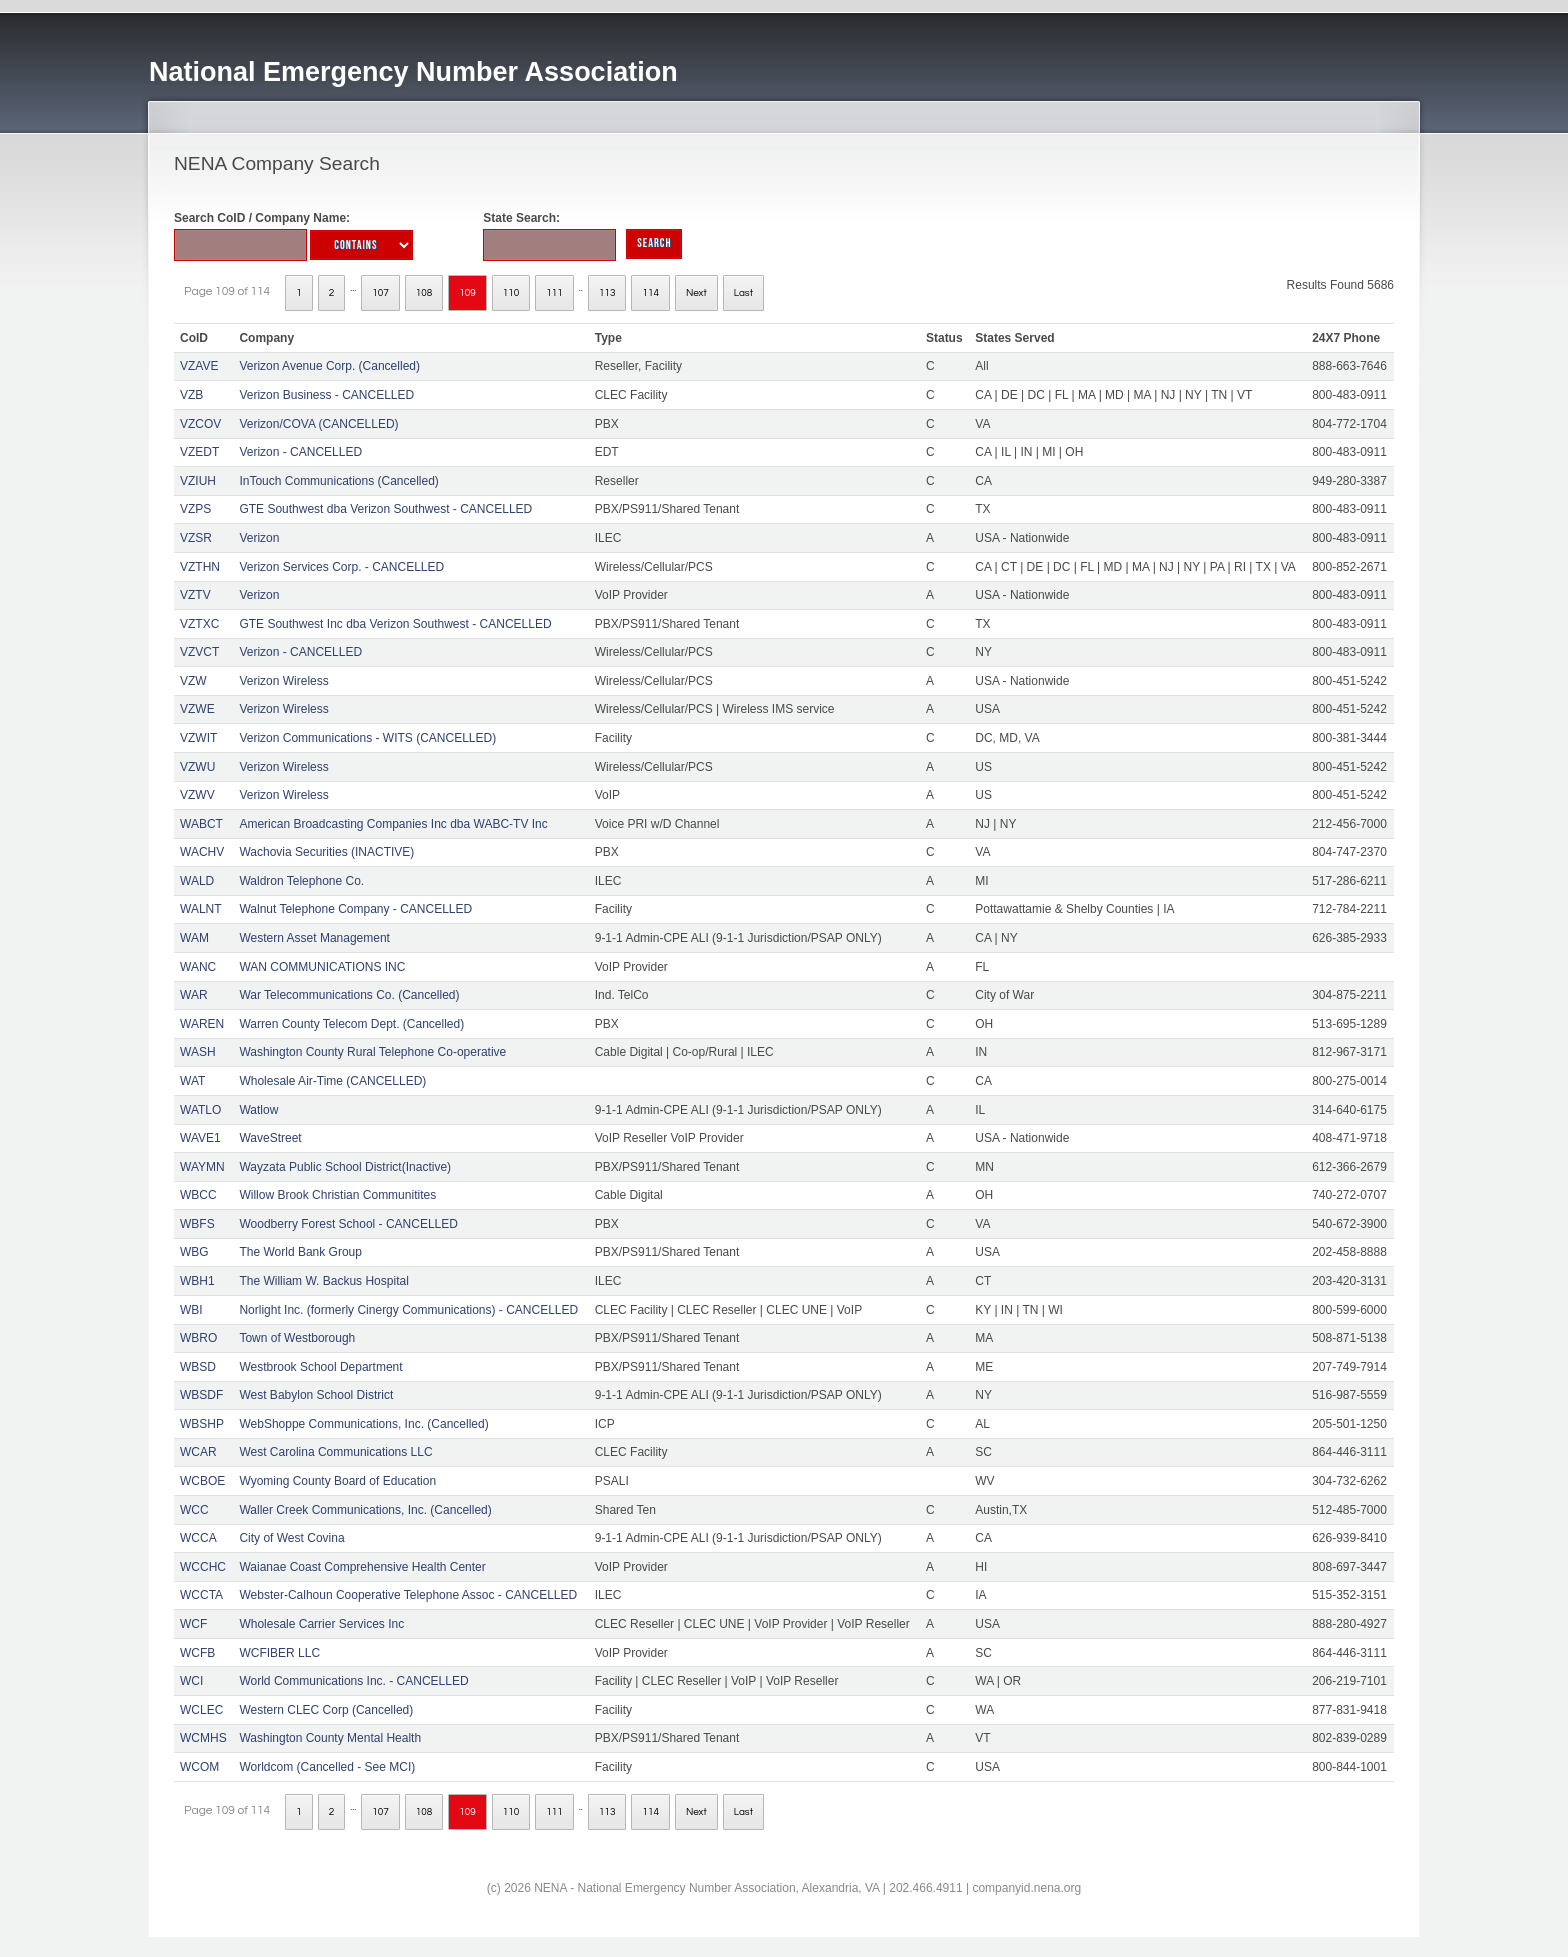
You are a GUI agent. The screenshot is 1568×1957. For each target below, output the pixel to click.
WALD (197, 881)
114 (650, 293)
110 (511, 293)
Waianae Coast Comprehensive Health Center (362, 1567)
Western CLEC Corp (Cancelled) (326, 1710)
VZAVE (199, 366)
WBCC (198, 1195)
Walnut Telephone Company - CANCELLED (355, 909)
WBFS (197, 1224)
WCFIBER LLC (279, 1653)
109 (467, 293)
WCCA (198, 1538)
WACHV (202, 852)
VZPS (195, 509)
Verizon (259, 538)
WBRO (198, 1338)
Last (743, 293)
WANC (198, 967)
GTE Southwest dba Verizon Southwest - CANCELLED (385, 509)
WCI (191, 1681)
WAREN (202, 1024)
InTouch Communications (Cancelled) (338, 481)
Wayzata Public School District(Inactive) (345, 1167)
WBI (191, 1310)
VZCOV (200, 424)
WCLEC (201, 1710)
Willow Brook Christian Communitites (337, 1195)
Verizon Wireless (283, 681)
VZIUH (198, 481)
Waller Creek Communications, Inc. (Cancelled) (365, 1510)
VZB (191, 395)
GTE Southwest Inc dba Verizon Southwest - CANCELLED (395, 624)
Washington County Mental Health (330, 1738)
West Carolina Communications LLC (335, 1452)
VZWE (197, 709)
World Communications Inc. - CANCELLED (353, 1681)
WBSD (198, 1367)
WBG (194, 1252)
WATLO (200, 1110)
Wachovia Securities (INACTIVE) (326, 852)
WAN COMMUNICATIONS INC (322, 967)
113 (607, 293)
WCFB (197, 1653)
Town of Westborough (297, 1338)
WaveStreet (270, 1138)
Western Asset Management (314, 938)
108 (424, 293)
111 (554, 293)
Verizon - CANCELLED (300, 452)
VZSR (196, 538)
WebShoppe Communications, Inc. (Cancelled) (363, 1424)
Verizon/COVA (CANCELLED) (318, 424)
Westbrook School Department (320, 1367)
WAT (192, 1081)
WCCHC (203, 1567)
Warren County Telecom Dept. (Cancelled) (351, 1024)
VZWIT (198, 738)
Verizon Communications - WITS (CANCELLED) (367, 738)
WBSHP (202, 1424)
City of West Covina (291, 1538)
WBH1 (197, 1281)
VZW (193, 681)
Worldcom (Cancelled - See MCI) (327, 1767)
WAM (194, 938)
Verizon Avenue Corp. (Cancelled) (329, 366)
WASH (198, 1052)
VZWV (197, 795)
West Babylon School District (316, 1395)
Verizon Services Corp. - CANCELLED (341, 567)
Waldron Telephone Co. (301, 881)
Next (696, 293)
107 (380, 293)
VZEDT (199, 452)
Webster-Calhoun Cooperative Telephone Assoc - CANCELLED (408, 1595)
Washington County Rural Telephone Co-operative (372, 1052)
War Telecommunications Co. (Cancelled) (349, 995)
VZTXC (199, 624)
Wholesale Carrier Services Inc (321, 1624)
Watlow (258, 1110)
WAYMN (202, 1167)
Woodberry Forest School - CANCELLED (348, 1224)
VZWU (197, 767)
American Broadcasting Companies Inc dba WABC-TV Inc (393, 824)
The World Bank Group (300, 1252)
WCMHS (203, 1738)
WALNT (201, 909)
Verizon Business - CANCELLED (326, 395)
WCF (193, 1624)
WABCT (201, 824)
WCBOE (202, 1481)
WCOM (199, 1767)
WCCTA (201, 1595)
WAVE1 (200, 1138)
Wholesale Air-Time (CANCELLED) (332, 1081)
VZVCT (199, 652)
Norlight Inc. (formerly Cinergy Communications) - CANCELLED (408, 1310)
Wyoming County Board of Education (337, 1481)
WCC (194, 1510)
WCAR (198, 1452)
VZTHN (200, 567)
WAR (194, 995)
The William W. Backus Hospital (323, 1281)
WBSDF (201, 1395)
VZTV (195, 595)
